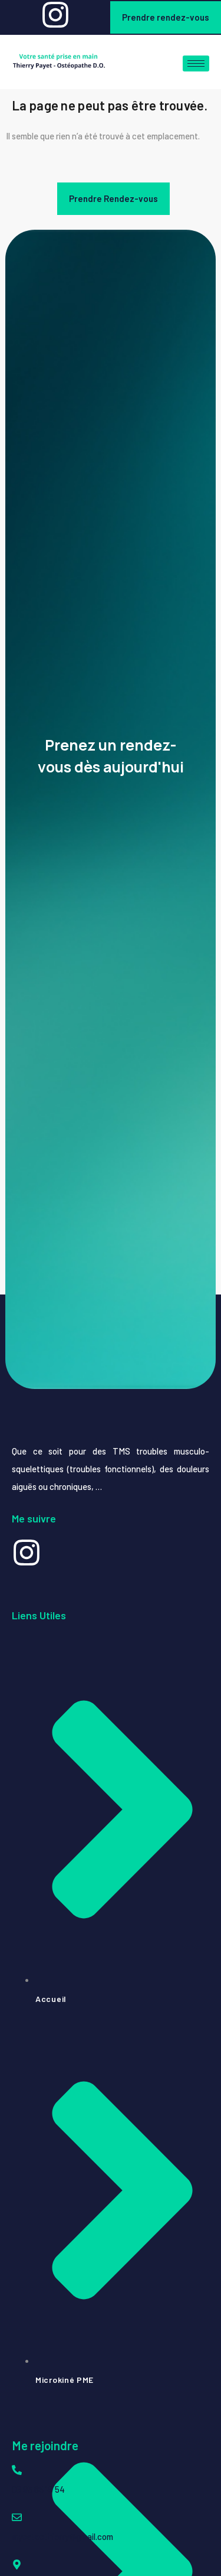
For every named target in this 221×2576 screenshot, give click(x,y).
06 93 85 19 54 (38, 2489)
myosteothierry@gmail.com (62, 2536)
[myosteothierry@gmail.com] (17, 2517)
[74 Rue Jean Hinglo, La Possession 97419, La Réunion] (17, 2564)
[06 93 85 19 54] (17, 2470)
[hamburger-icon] (196, 63)
